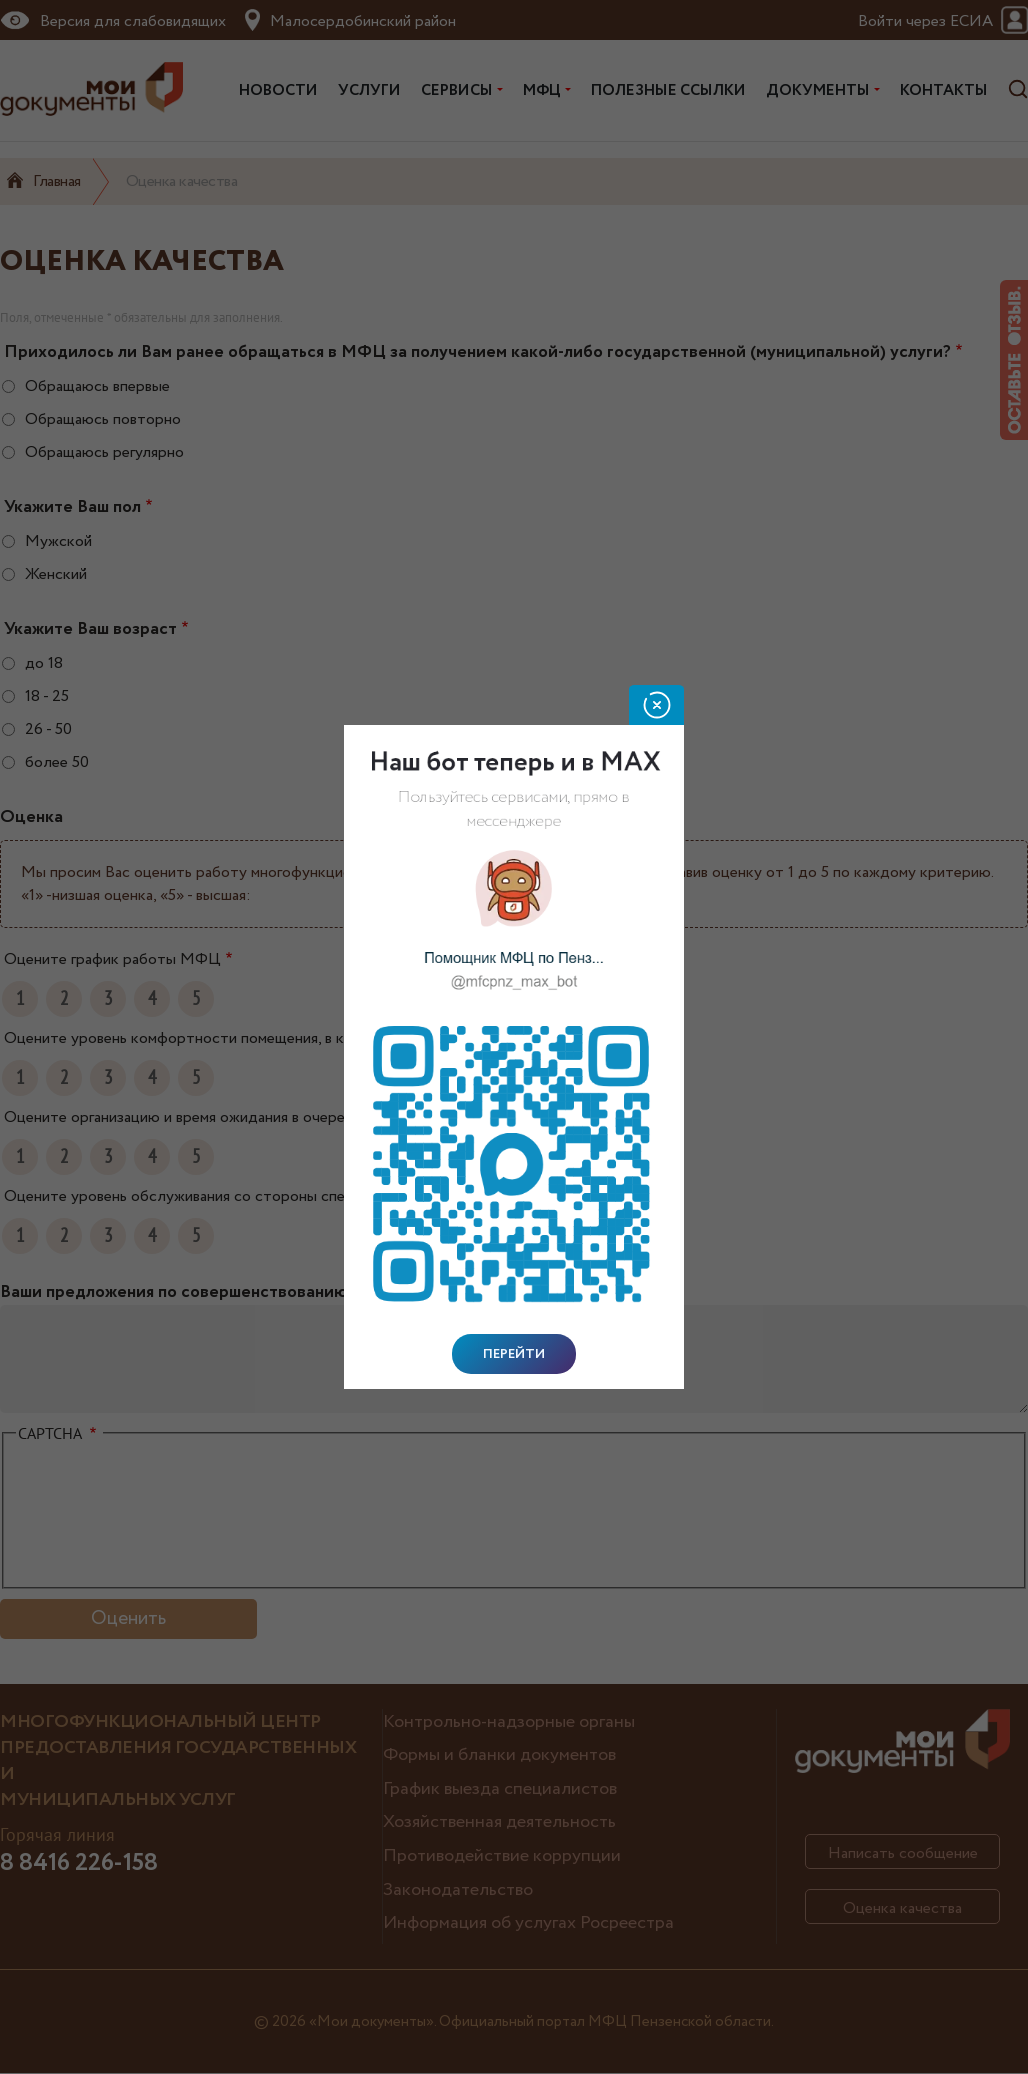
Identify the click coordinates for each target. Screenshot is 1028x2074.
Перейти (514, 1354)
